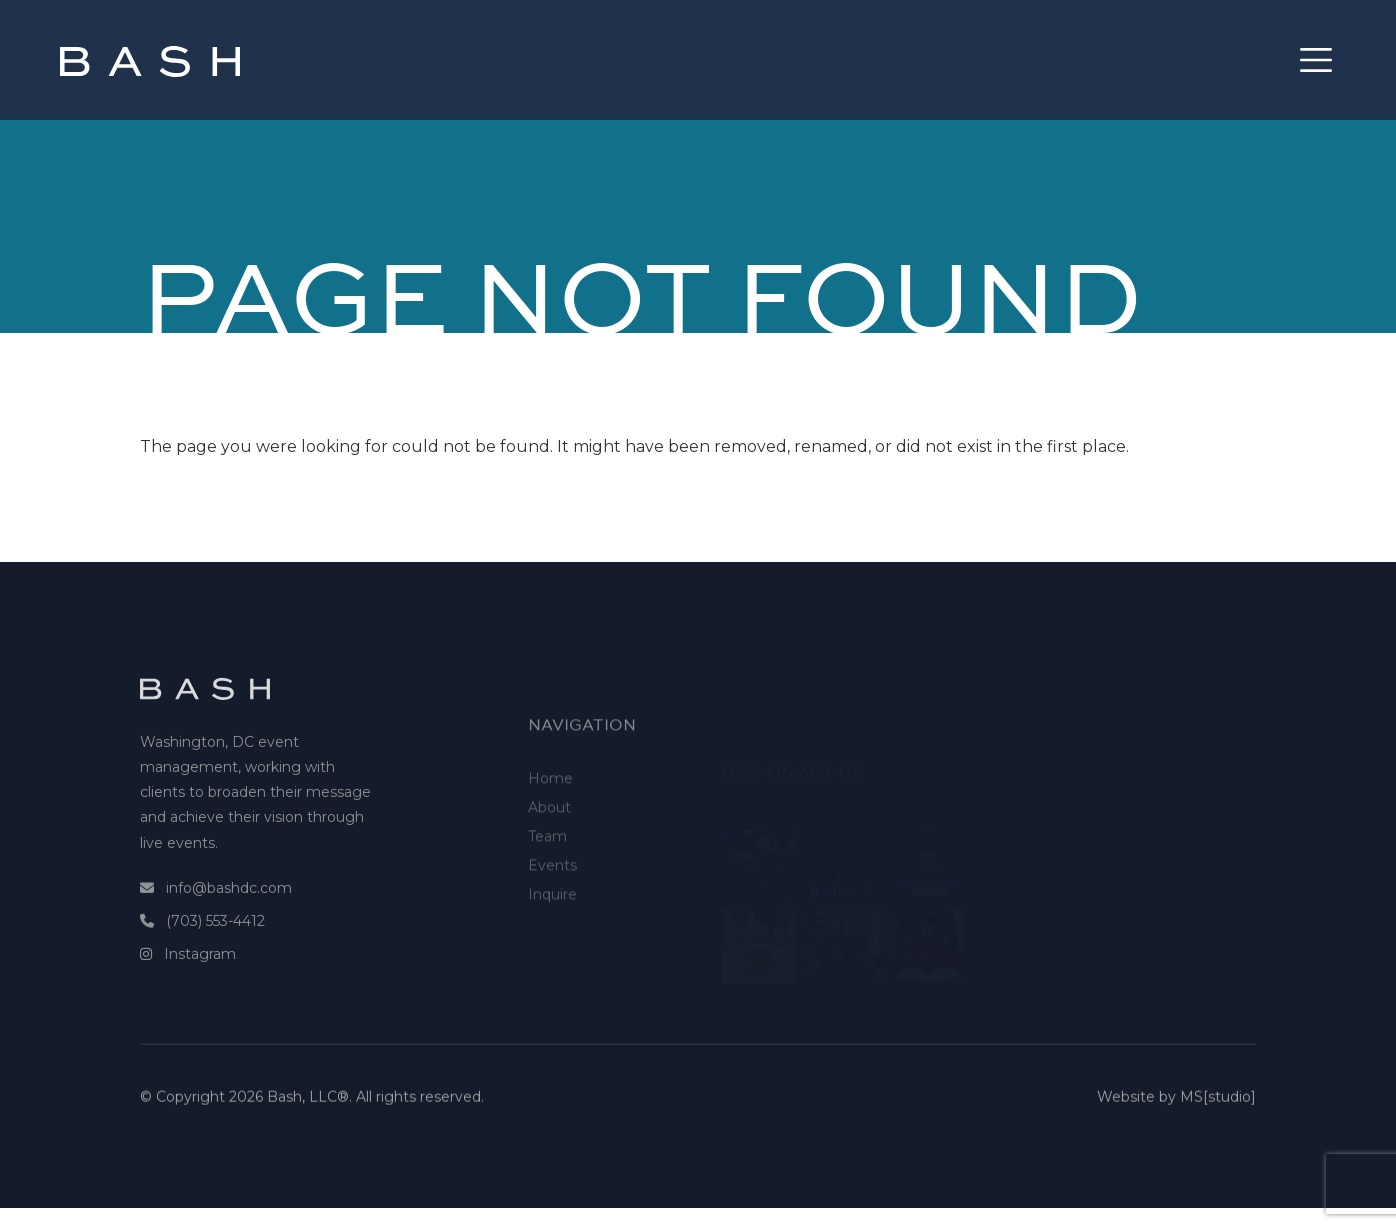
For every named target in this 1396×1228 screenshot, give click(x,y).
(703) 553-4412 (215, 947)
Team (547, 879)
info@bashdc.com (229, 914)
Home (550, 821)
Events (552, 908)
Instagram (200, 981)
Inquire (552, 937)
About (549, 850)
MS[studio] (1218, 1107)
